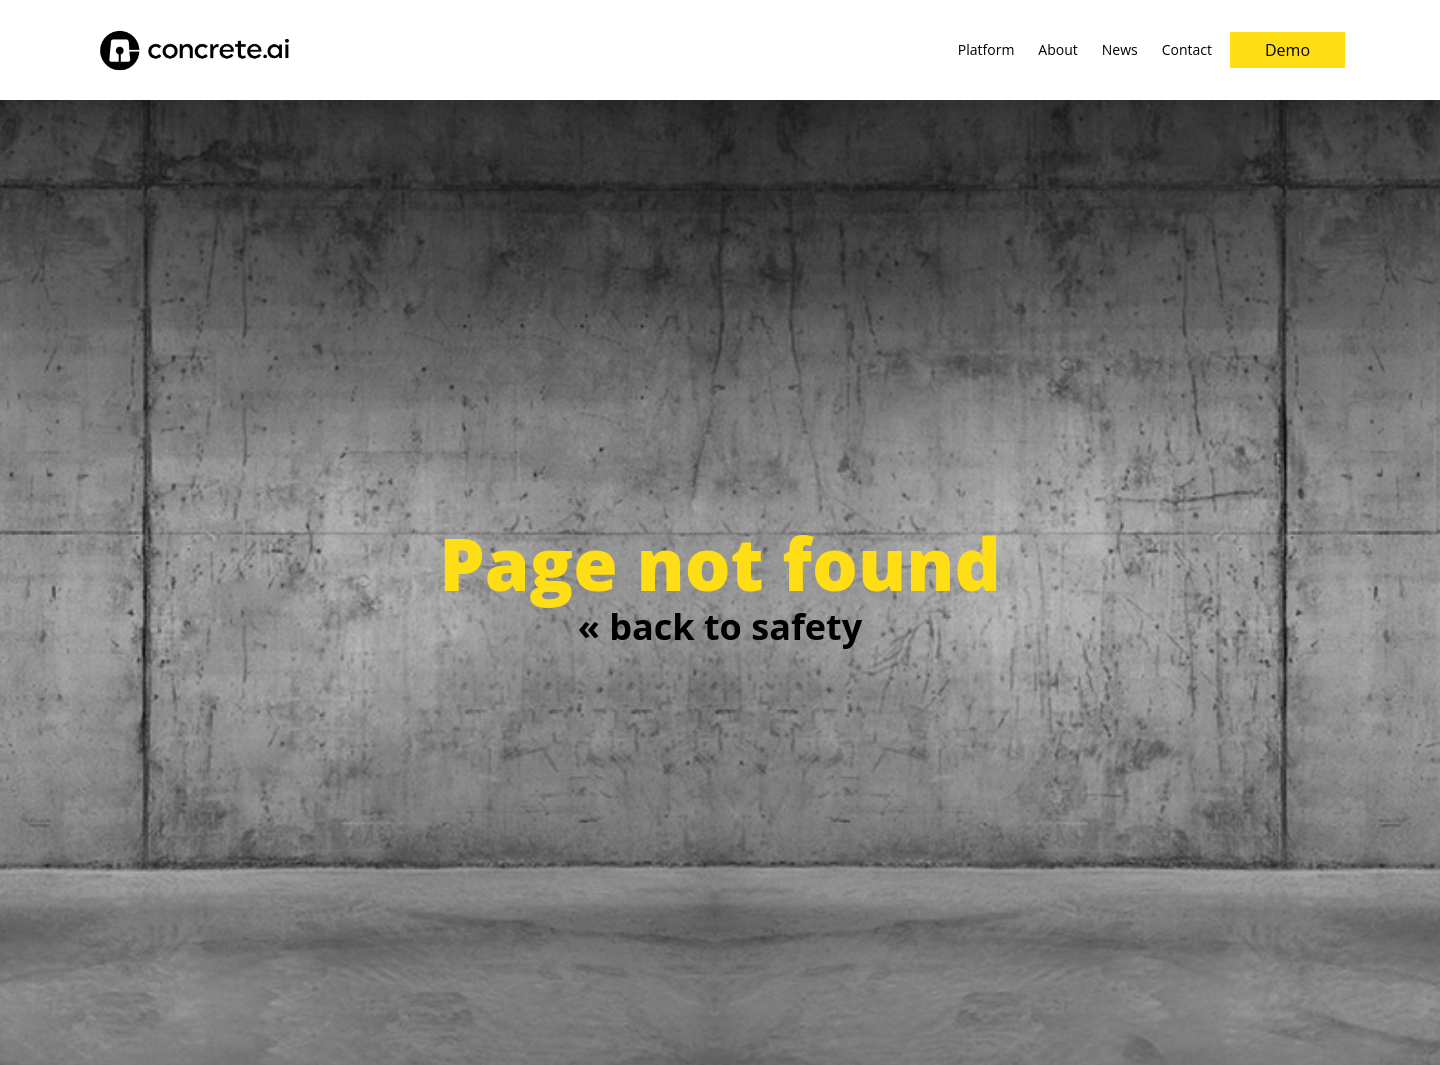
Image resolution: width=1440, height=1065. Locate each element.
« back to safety (720, 626)
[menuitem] (986, 50)
